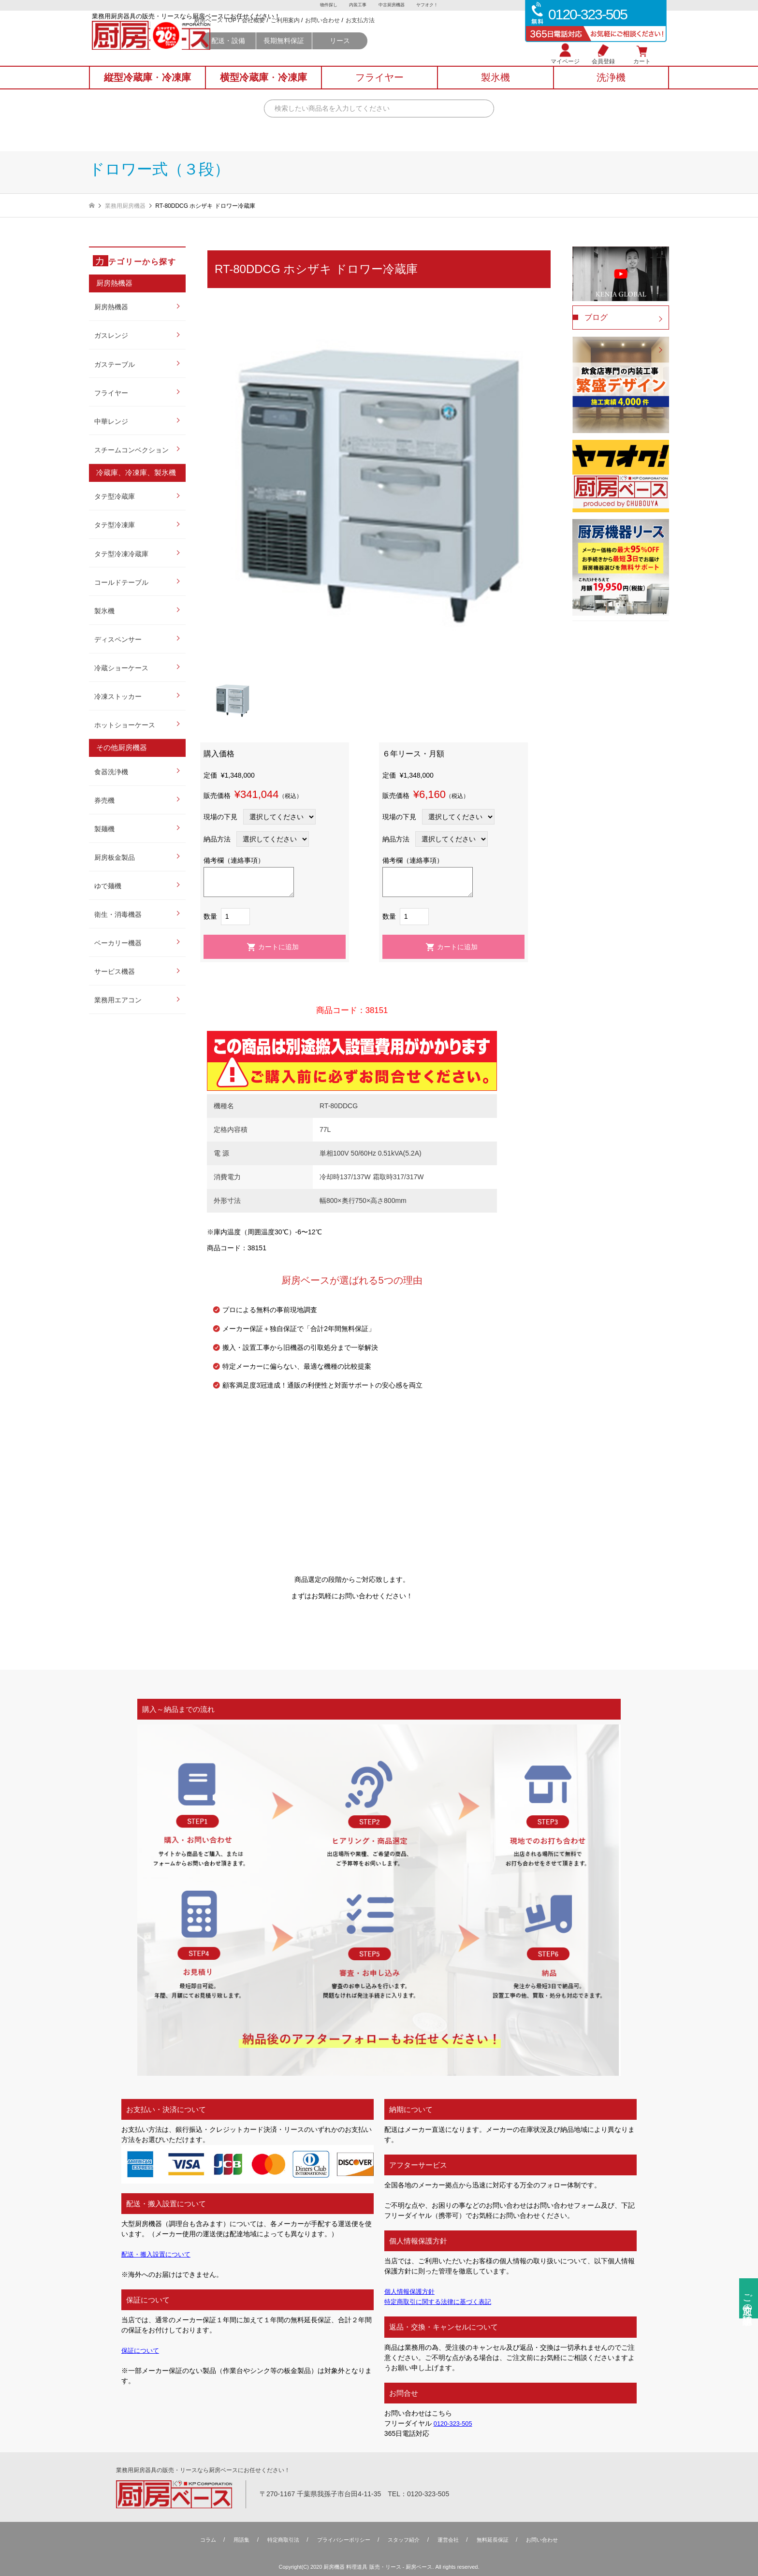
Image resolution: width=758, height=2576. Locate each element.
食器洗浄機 (111, 772)
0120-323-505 (455, 2423)
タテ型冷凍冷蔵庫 (121, 554)
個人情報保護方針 (411, 2291)
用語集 (233, 2539)
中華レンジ (111, 421)
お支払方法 (444, 33)
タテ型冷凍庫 (114, 525)
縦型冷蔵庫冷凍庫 (147, 87)
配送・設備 (313, 54)
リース (424, 54)
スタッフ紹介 (405, 2539)
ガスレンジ (111, 335)
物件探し (326, 5)
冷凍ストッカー (118, 696)
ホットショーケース (124, 725)
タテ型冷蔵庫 (114, 496)
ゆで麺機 (107, 886)
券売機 (104, 800)
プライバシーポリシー (341, 2539)
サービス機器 (114, 971)
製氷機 (104, 611)
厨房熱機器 (111, 307)
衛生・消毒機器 (118, 914)
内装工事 (357, 5)
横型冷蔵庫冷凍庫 (263, 87)
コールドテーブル (121, 582)
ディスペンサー (118, 639)
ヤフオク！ (429, 5)
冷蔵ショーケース (121, 668)
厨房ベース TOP (299, 33)
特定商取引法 (277, 2539)
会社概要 (338, 33)
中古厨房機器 (392, 5)
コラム (198, 2539)
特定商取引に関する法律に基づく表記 (441, 2301)
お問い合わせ (407, 33)
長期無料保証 (369, 54)
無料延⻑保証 (498, 2539)
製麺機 (104, 829)
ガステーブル (114, 364)
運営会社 (452, 2539)
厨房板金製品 (114, 857)
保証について (141, 2350)
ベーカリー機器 (118, 943)
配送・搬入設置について (158, 2254)
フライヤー (111, 393)
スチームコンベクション (131, 450)
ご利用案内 (369, 33)
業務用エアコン (118, 1000)
